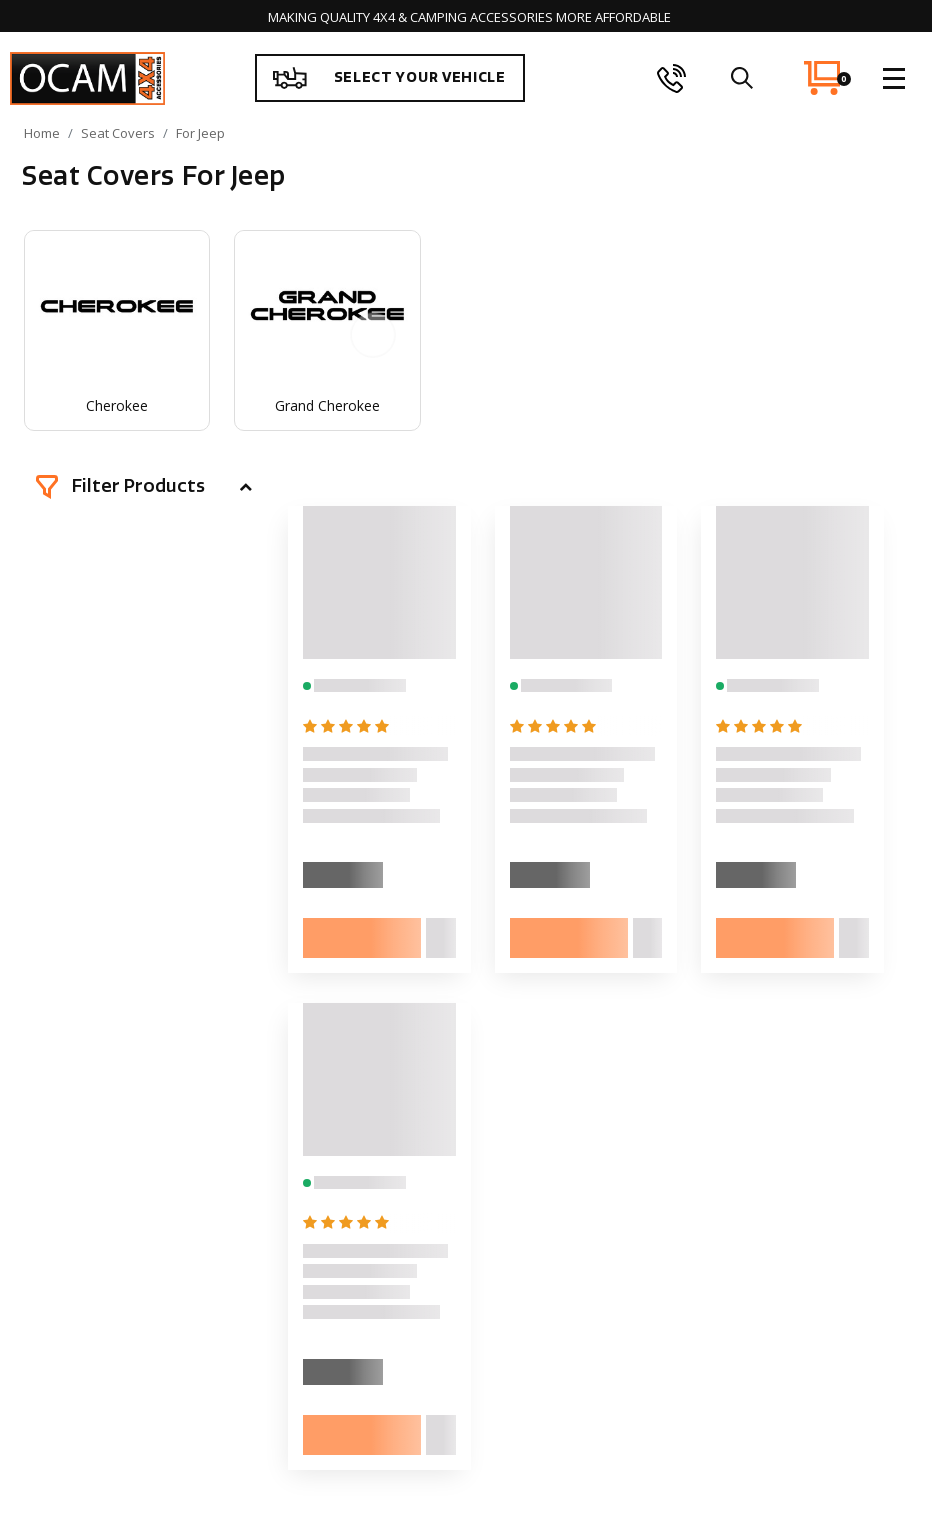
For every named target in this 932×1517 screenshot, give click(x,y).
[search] (742, 78)
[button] (144, 487)
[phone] (671, 78)
